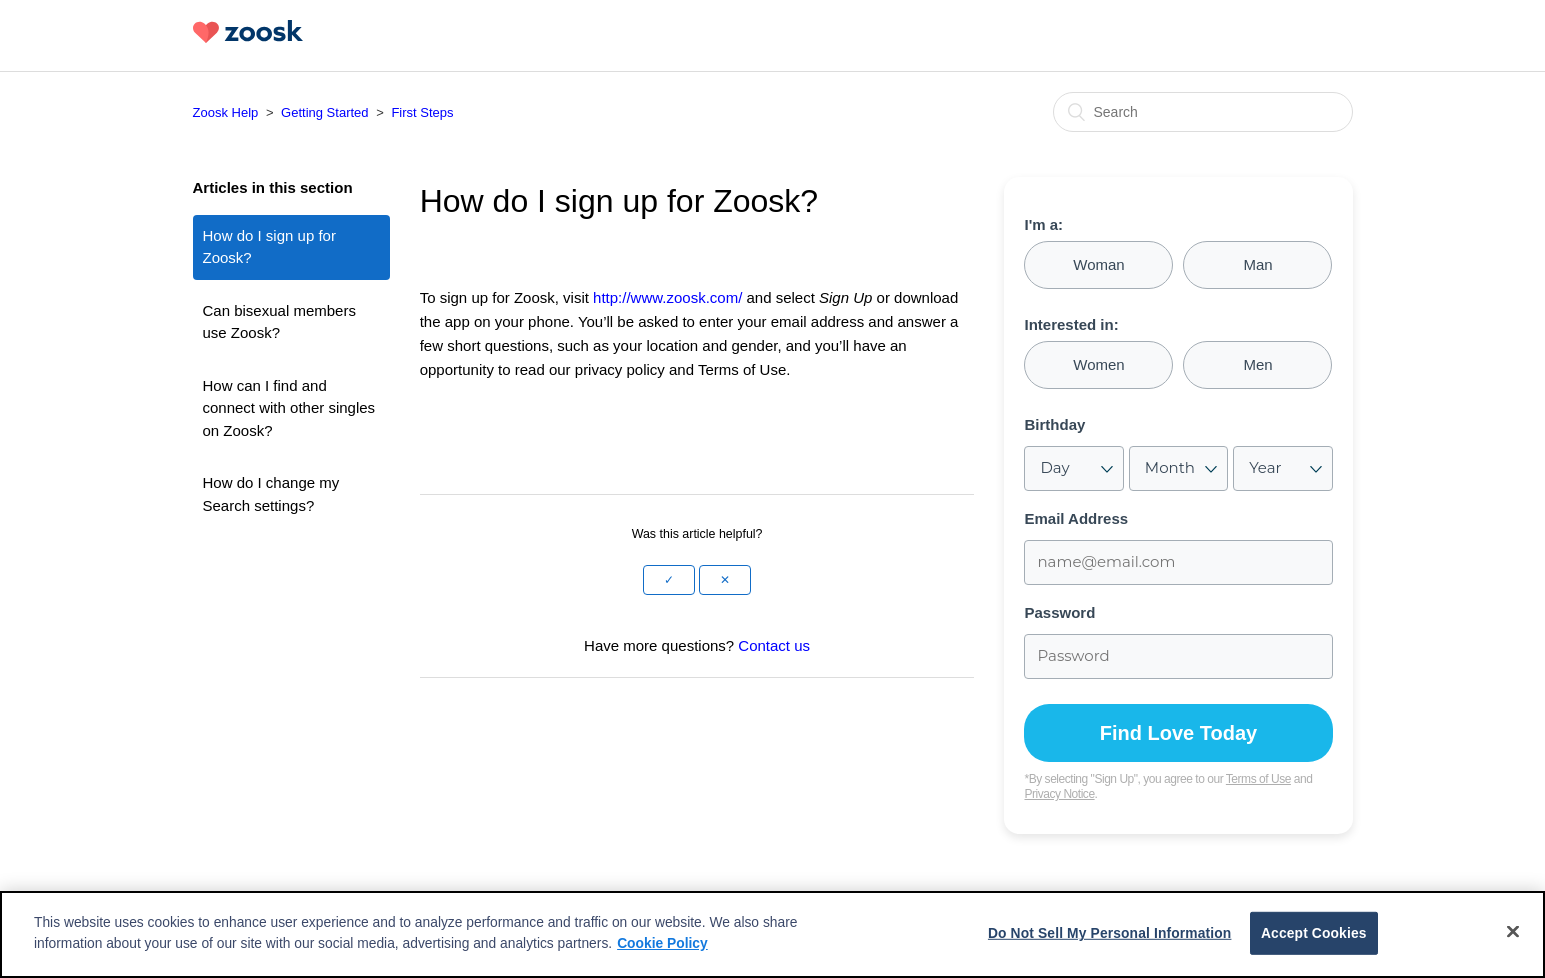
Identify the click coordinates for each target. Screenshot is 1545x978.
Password (1059, 613)
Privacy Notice (1059, 794)
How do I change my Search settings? (271, 494)
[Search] (1203, 112)
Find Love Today (1178, 733)
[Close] (1513, 932)
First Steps (422, 112)
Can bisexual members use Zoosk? (279, 322)
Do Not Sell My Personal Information (1110, 933)
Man (1257, 264)
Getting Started (324, 112)
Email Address (1076, 519)
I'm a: (1043, 225)
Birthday (1054, 425)
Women (1098, 364)
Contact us (774, 645)
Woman (1098, 264)
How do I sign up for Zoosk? (269, 247)
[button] (669, 580)
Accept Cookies (1314, 933)
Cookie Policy (662, 943)
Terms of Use (1258, 779)
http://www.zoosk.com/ (667, 297)
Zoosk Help (226, 112)
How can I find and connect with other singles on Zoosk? (289, 408)
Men (1257, 364)
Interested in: (1071, 325)
